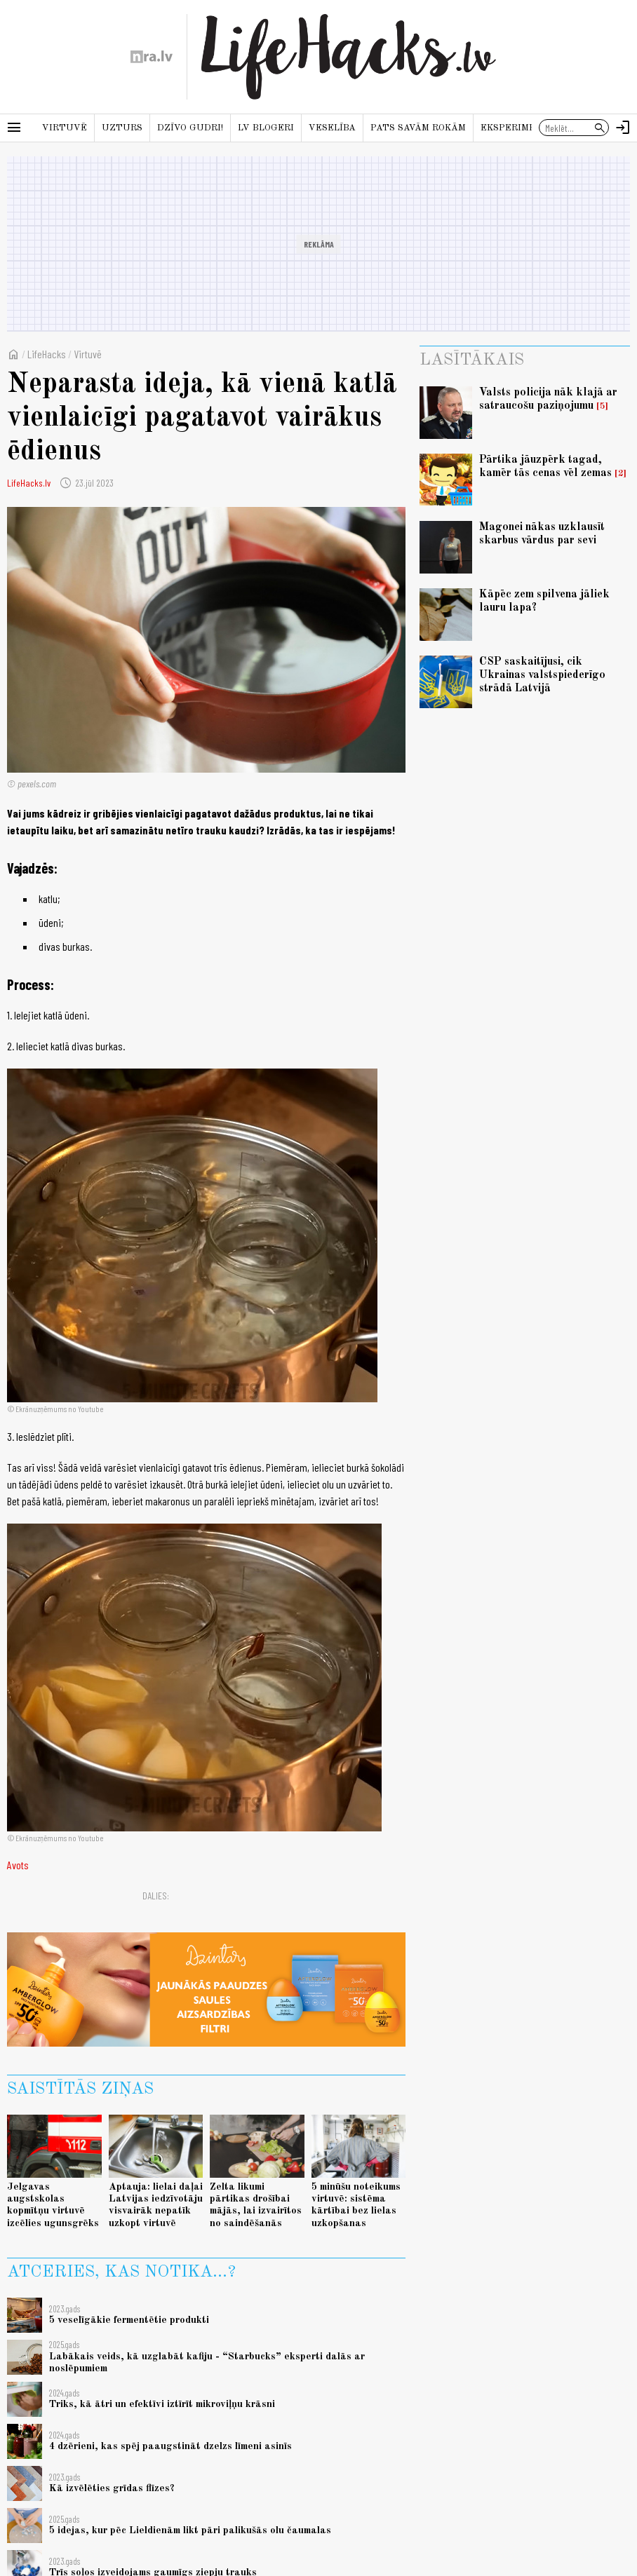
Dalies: (155, 1896)
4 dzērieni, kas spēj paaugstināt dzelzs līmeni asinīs (170, 2446)
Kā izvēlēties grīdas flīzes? (112, 2488)
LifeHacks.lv (29, 483)
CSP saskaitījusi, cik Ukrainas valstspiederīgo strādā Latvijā (542, 675)
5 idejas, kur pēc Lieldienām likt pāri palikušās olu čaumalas (190, 2530)
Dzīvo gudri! (190, 128)
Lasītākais (472, 360)
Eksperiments (518, 128)
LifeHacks (46, 353)
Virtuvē (64, 128)
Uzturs (122, 128)
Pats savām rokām (418, 128)
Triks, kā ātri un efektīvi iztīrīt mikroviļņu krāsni (162, 2404)
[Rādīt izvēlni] (14, 128)
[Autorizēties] (623, 128)
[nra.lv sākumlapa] (151, 56)
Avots (18, 1864)
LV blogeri (266, 128)
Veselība (332, 128)
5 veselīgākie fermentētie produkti (129, 2320)
